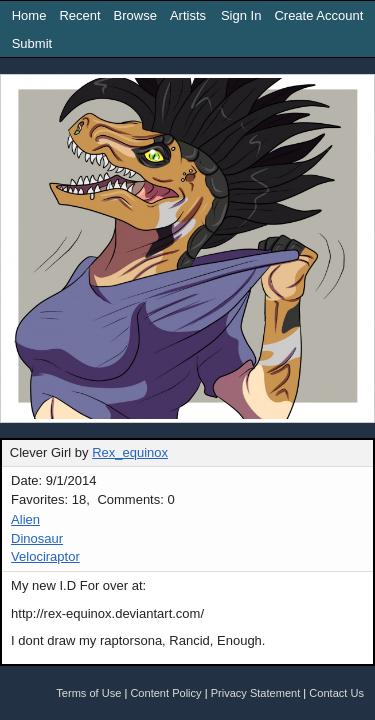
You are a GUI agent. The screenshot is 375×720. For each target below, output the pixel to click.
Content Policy (165, 693)
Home (29, 15)
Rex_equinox (130, 452)
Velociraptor (45, 556)
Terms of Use (88, 693)
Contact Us (336, 693)
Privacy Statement (256, 693)
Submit (32, 43)
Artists (188, 15)
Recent (79, 15)
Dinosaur (37, 538)
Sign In (241, 15)
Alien (25, 519)
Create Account (318, 15)
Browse (135, 15)
